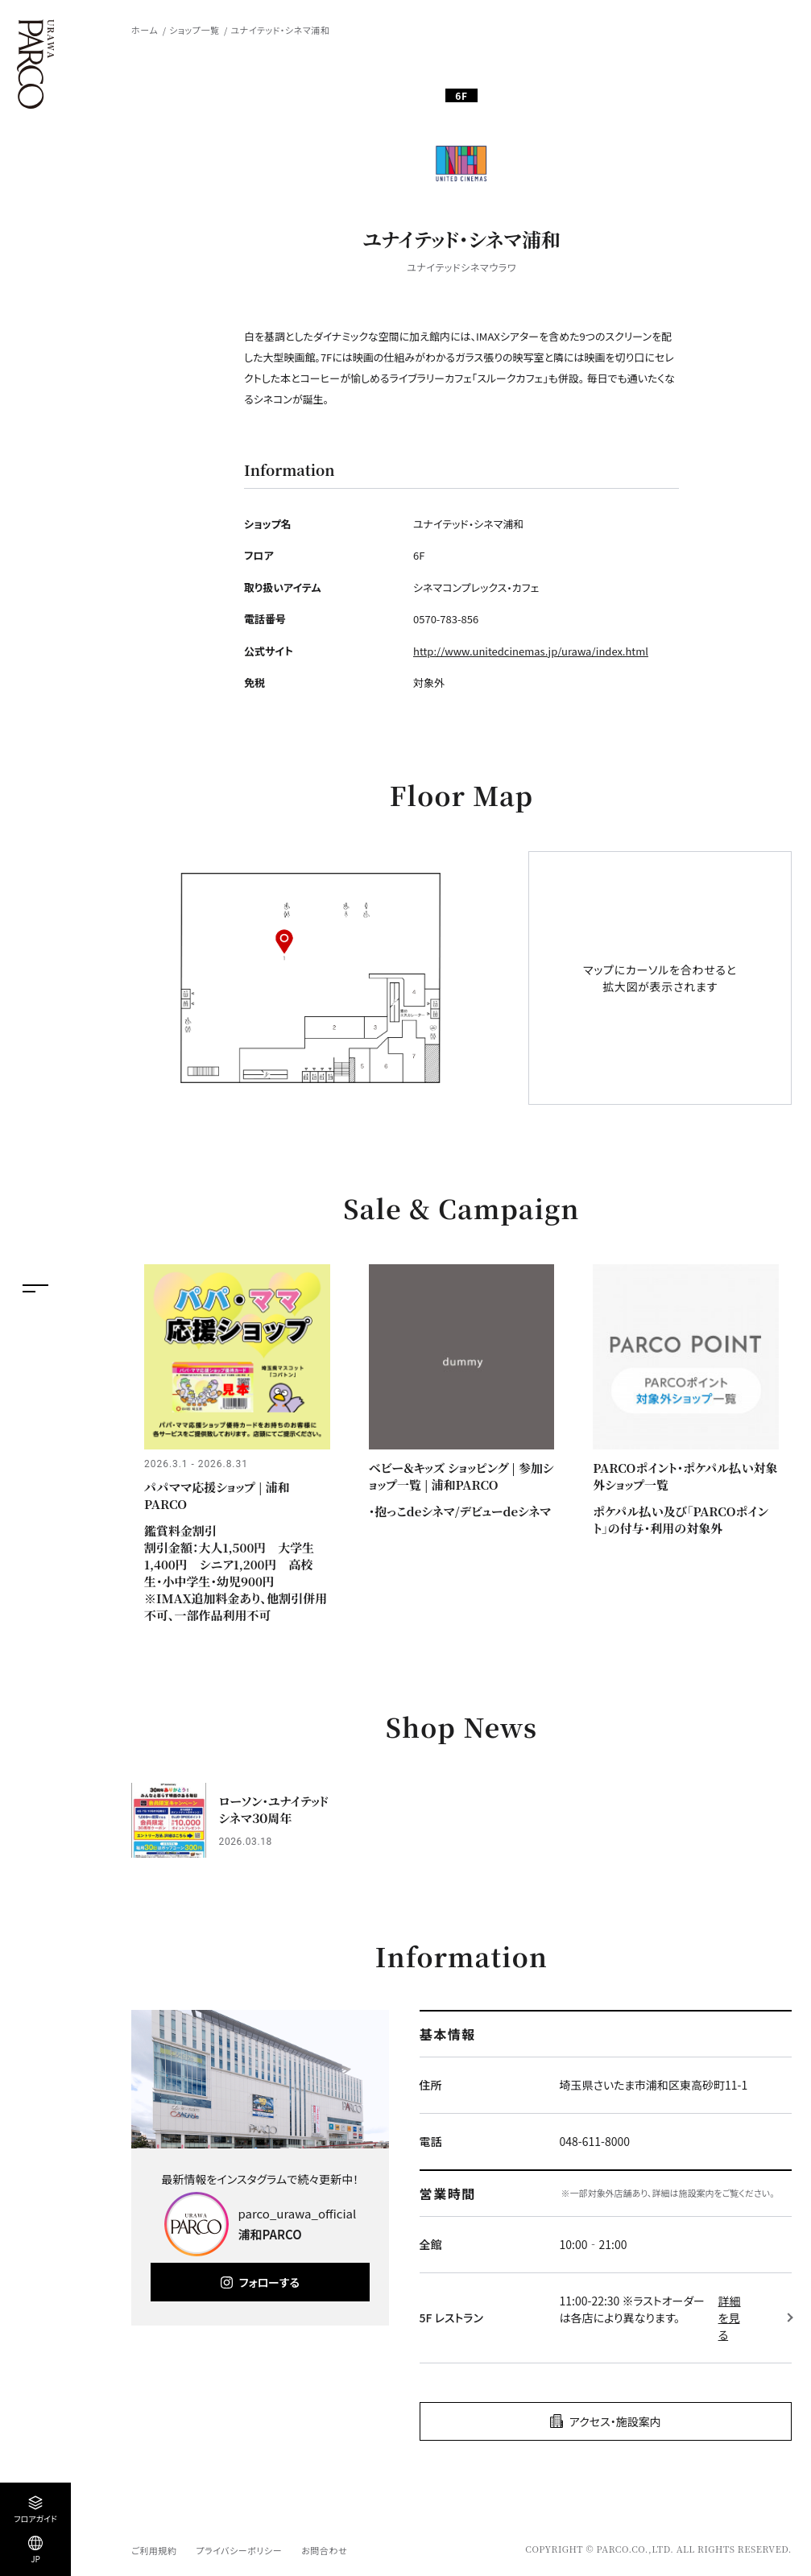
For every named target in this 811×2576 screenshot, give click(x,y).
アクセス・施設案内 (615, 2421)
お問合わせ (324, 2550)
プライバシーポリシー (239, 2550)
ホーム (144, 29)
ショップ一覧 (194, 29)
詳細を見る (729, 2317)
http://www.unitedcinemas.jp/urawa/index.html (530, 651)
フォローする (269, 2282)
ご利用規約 (153, 2550)
